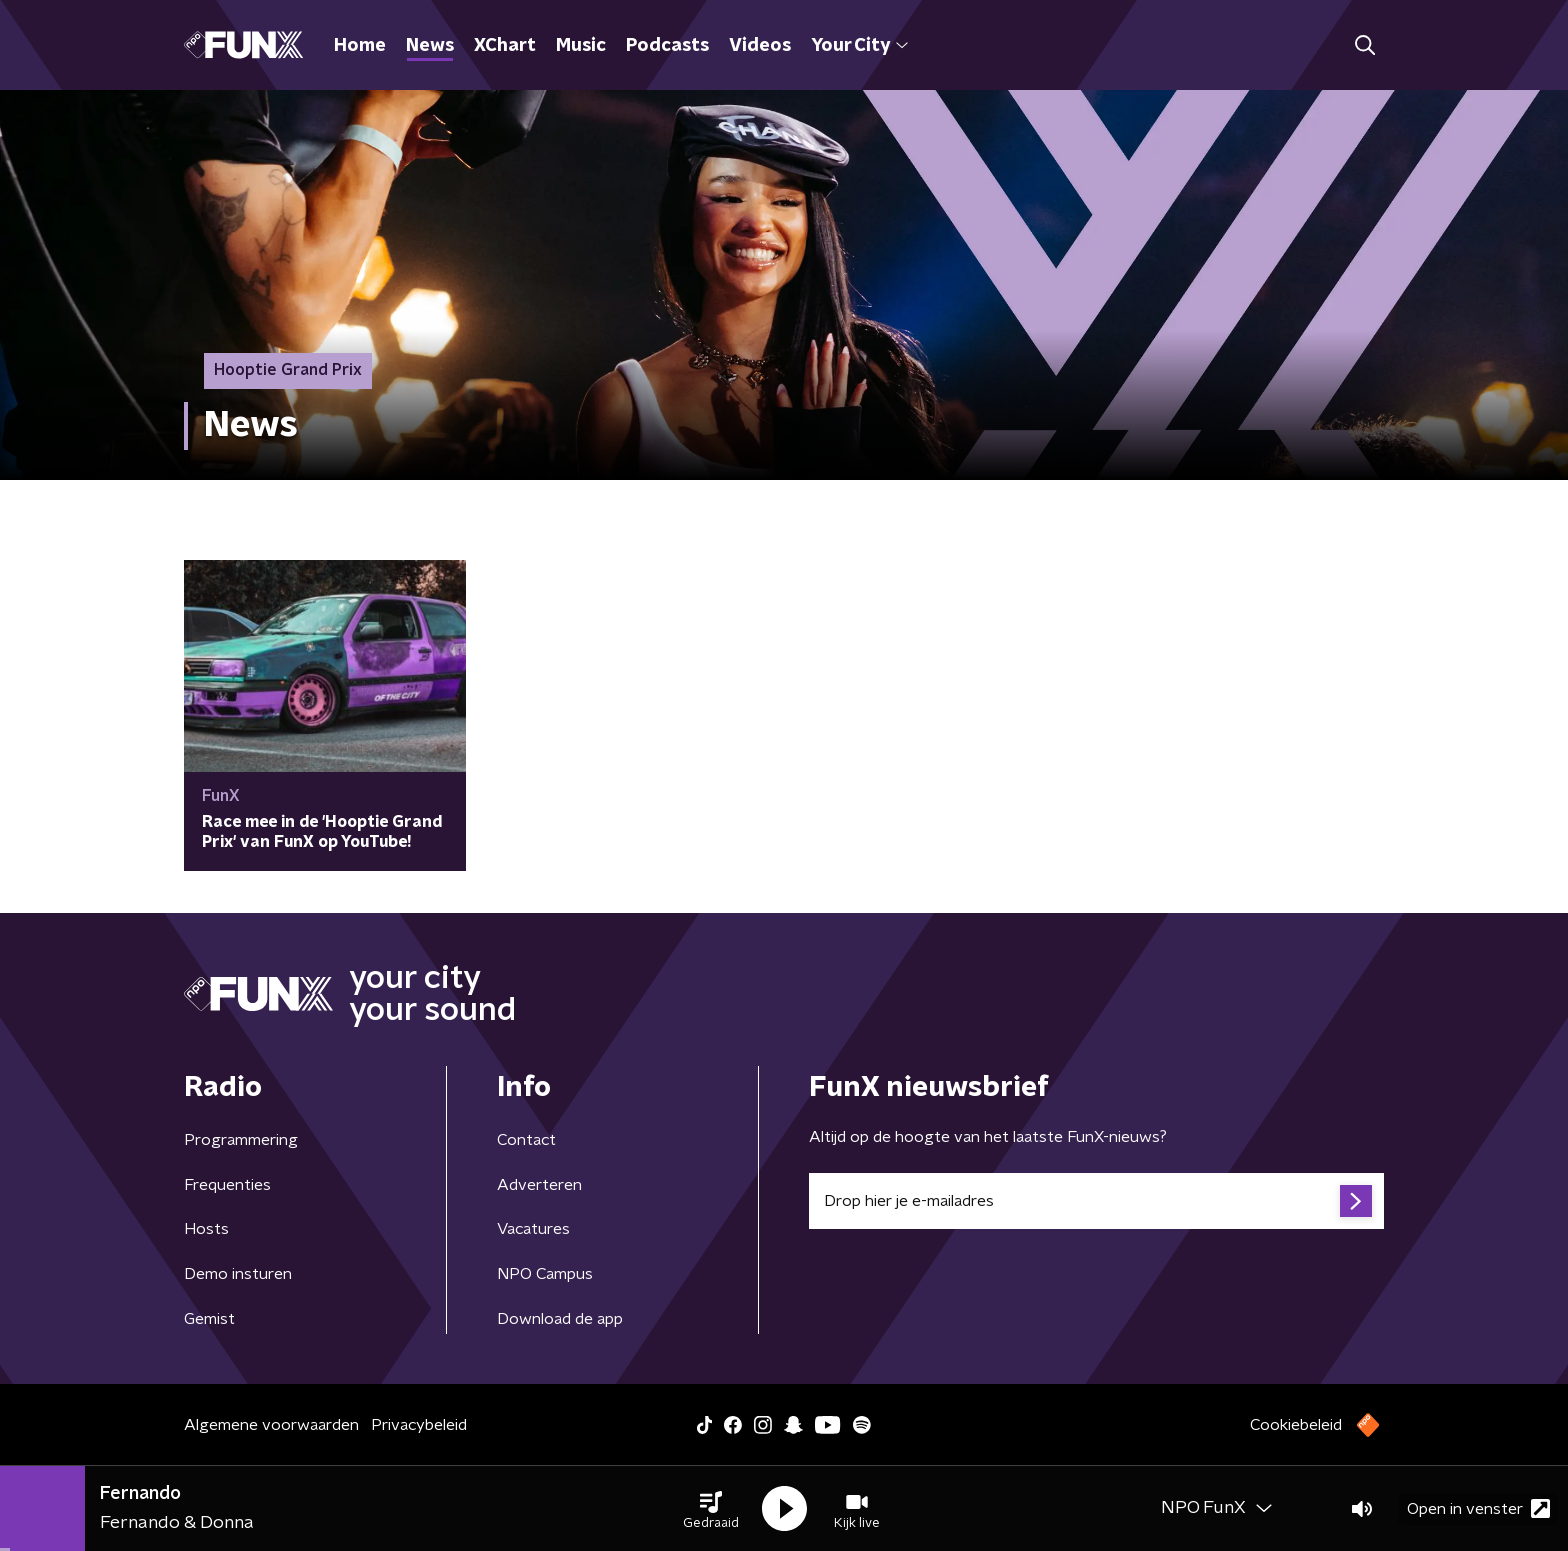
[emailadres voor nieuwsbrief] (1096, 1201)
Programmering (241, 1140)
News (430, 46)
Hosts (206, 1229)
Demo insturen (238, 1274)
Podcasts (667, 46)
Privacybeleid (419, 1425)
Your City (859, 46)
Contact (526, 1140)
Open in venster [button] (1478, 1508)
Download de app (560, 1319)
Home (360, 46)
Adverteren (539, 1185)
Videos (760, 46)
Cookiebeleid (1296, 1425)
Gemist (209, 1319)
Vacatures (533, 1229)
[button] (711, 1509)
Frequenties (227, 1185)
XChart (505, 46)
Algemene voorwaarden (271, 1425)
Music (581, 46)
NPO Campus (545, 1274)
